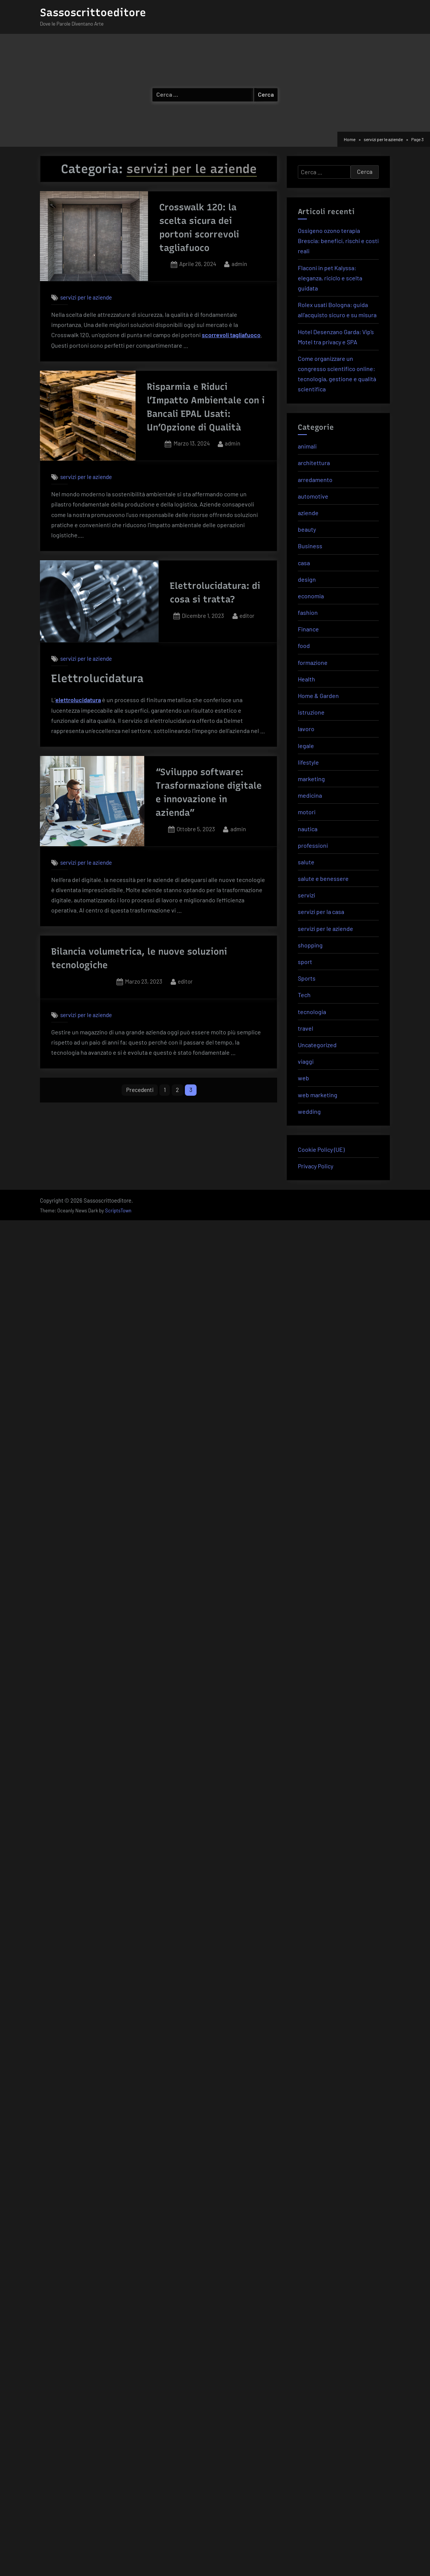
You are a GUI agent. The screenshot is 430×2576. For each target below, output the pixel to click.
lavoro (306, 728)
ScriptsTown (118, 1210)
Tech (304, 994)
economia (311, 595)
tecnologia (312, 1011)
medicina (310, 795)
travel (305, 1028)
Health (306, 679)
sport (305, 961)
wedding (309, 1111)
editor (247, 615)
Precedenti (140, 1089)
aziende (308, 512)
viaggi (306, 1061)
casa (304, 562)
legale (306, 745)
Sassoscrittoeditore (93, 12)
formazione (313, 662)
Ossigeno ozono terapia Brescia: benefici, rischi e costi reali (338, 240)
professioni (313, 845)
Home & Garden (318, 695)
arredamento (315, 479)
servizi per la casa (321, 911)
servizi (306, 895)
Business (310, 545)
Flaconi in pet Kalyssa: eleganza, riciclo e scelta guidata (330, 278)
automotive (313, 496)
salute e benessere (323, 878)
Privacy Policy (315, 1165)
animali (307, 446)
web (303, 1077)
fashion (308, 612)
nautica (307, 828)
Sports (307, 978)
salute (306, 861)
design (307, 579)
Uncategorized (317, 1044)
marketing (311, 778)
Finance (308, 629)
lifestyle (308, 762)
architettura (314, 462)
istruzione (311, 712)
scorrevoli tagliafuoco (231, 334)
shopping (310, 945)
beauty (307, 529)
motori (307, 811)
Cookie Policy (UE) (321, 1149)
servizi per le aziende (86, 297)
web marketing (317, 1094)
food (304, 645)
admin (239, 263)
